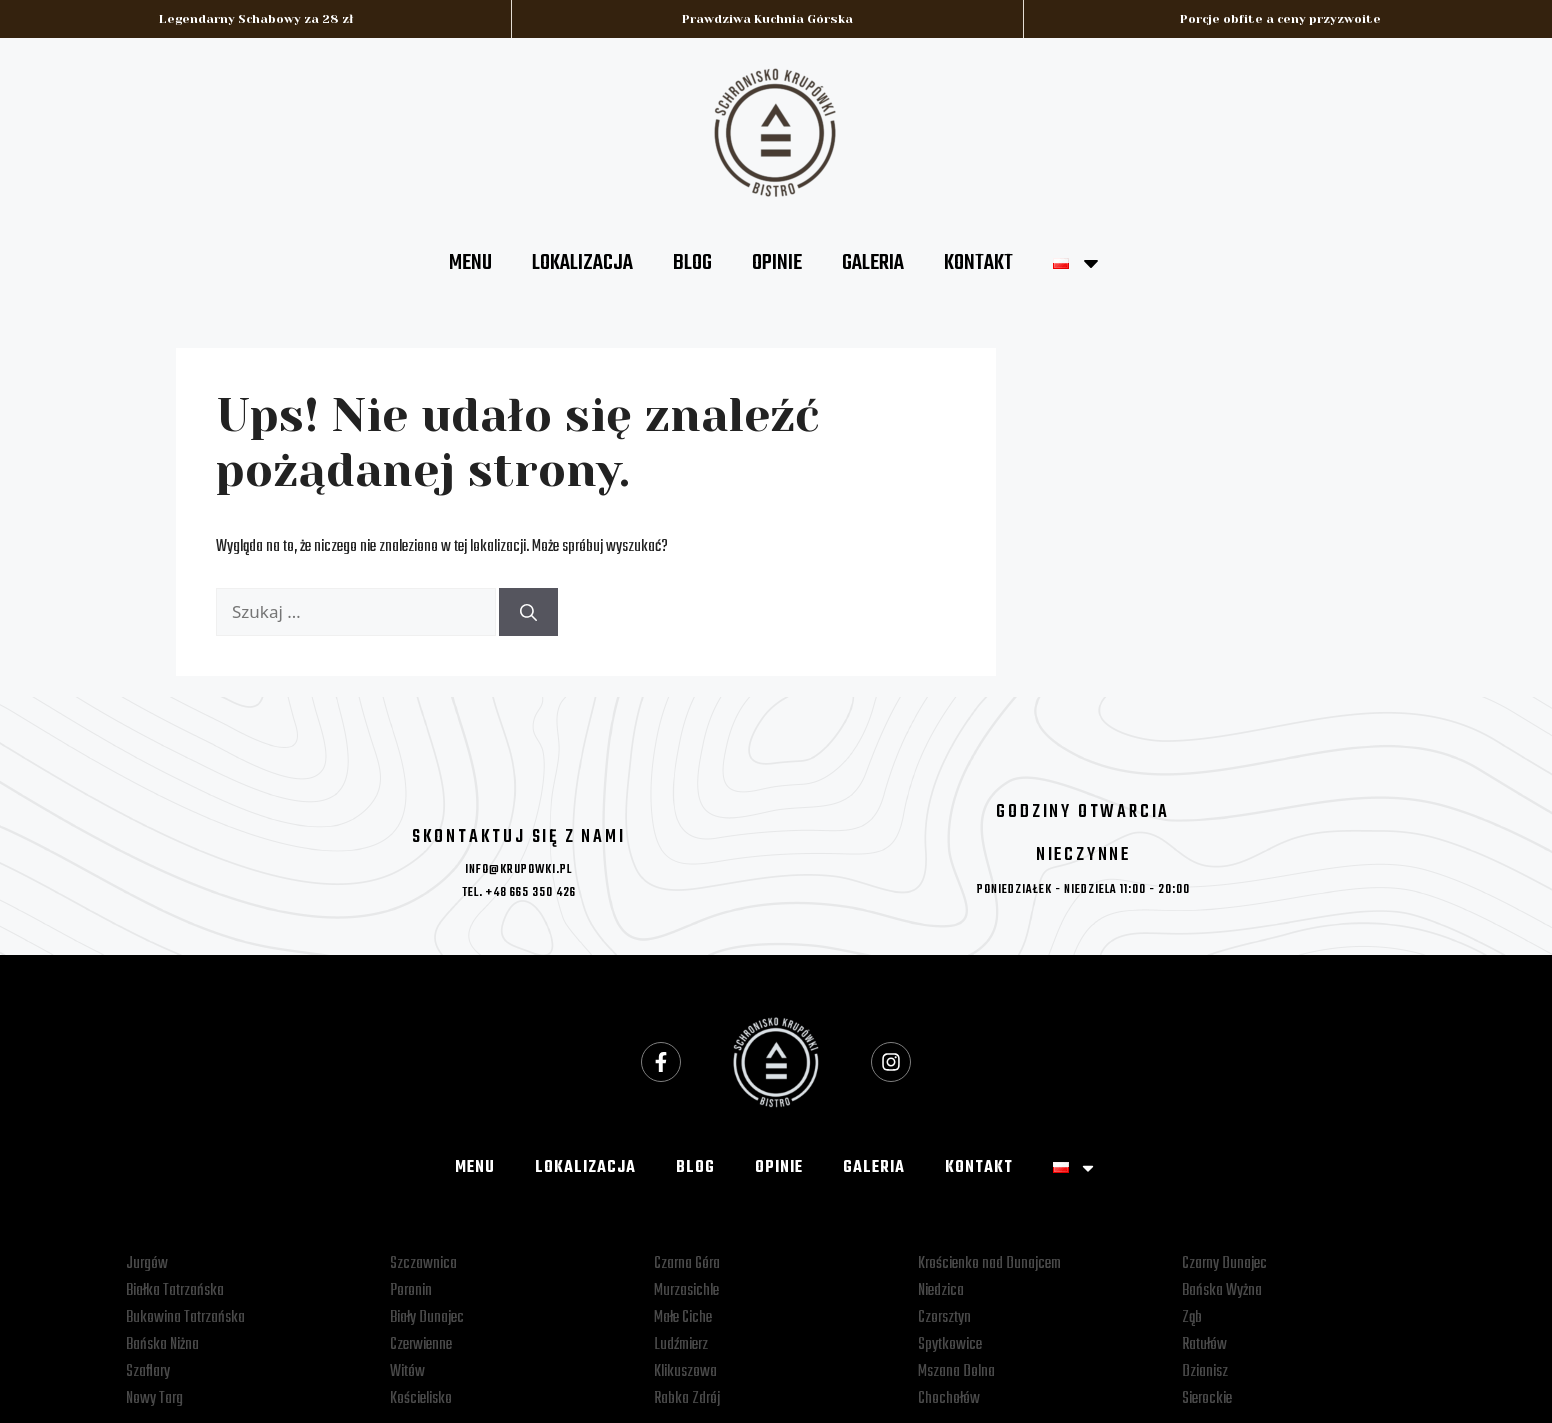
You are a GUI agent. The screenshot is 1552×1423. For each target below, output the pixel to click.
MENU (470, 263)
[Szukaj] (528, 612)
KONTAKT (978, 263)
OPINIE (777, 263)
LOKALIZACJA (582, 263)
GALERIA (873, 263)
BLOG (692, 263)
